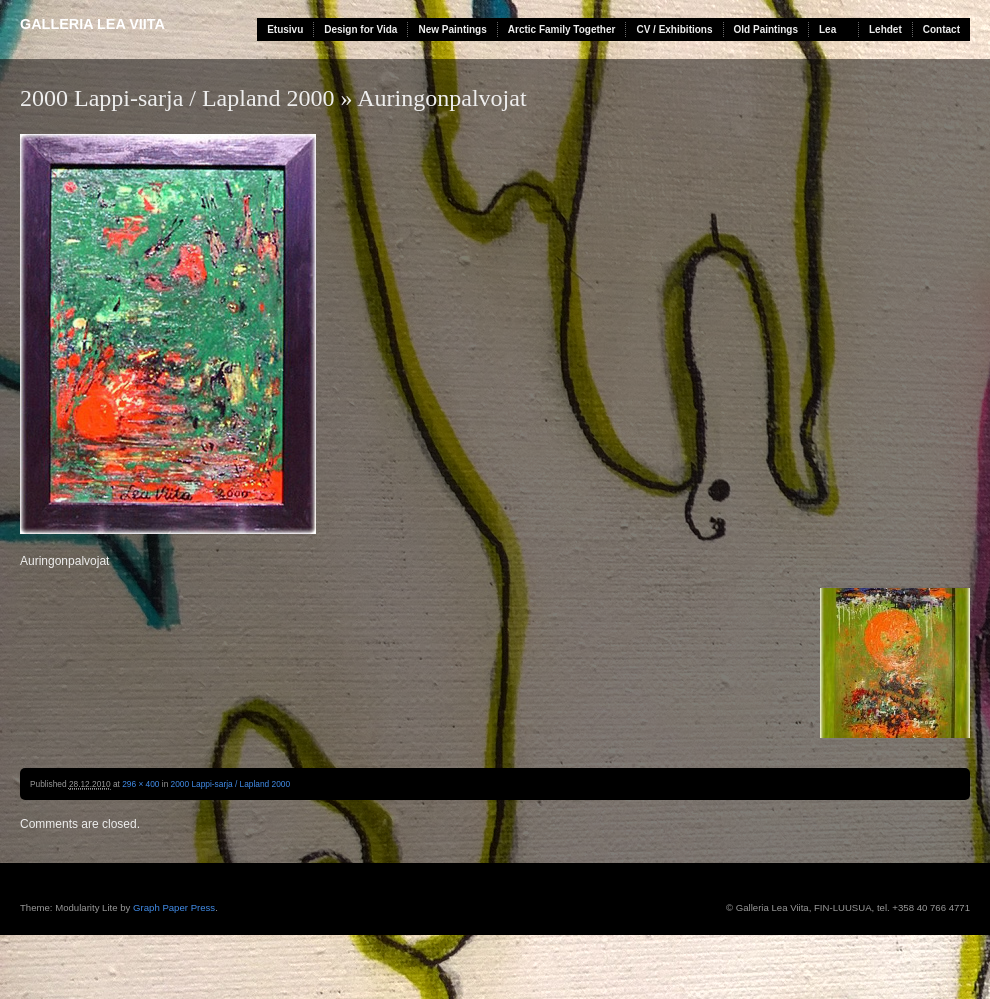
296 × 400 (140, 784)
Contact (941, 29)
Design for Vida (360, 29)
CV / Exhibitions (674, 29)
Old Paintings (766, 29)
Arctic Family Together (562, 29)
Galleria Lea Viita (92, 24)
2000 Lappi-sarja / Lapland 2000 (177, 98)
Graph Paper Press (174, 907)
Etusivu (285, 29)
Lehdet (885, 29)
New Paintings (452, 29)
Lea (827, 29)
